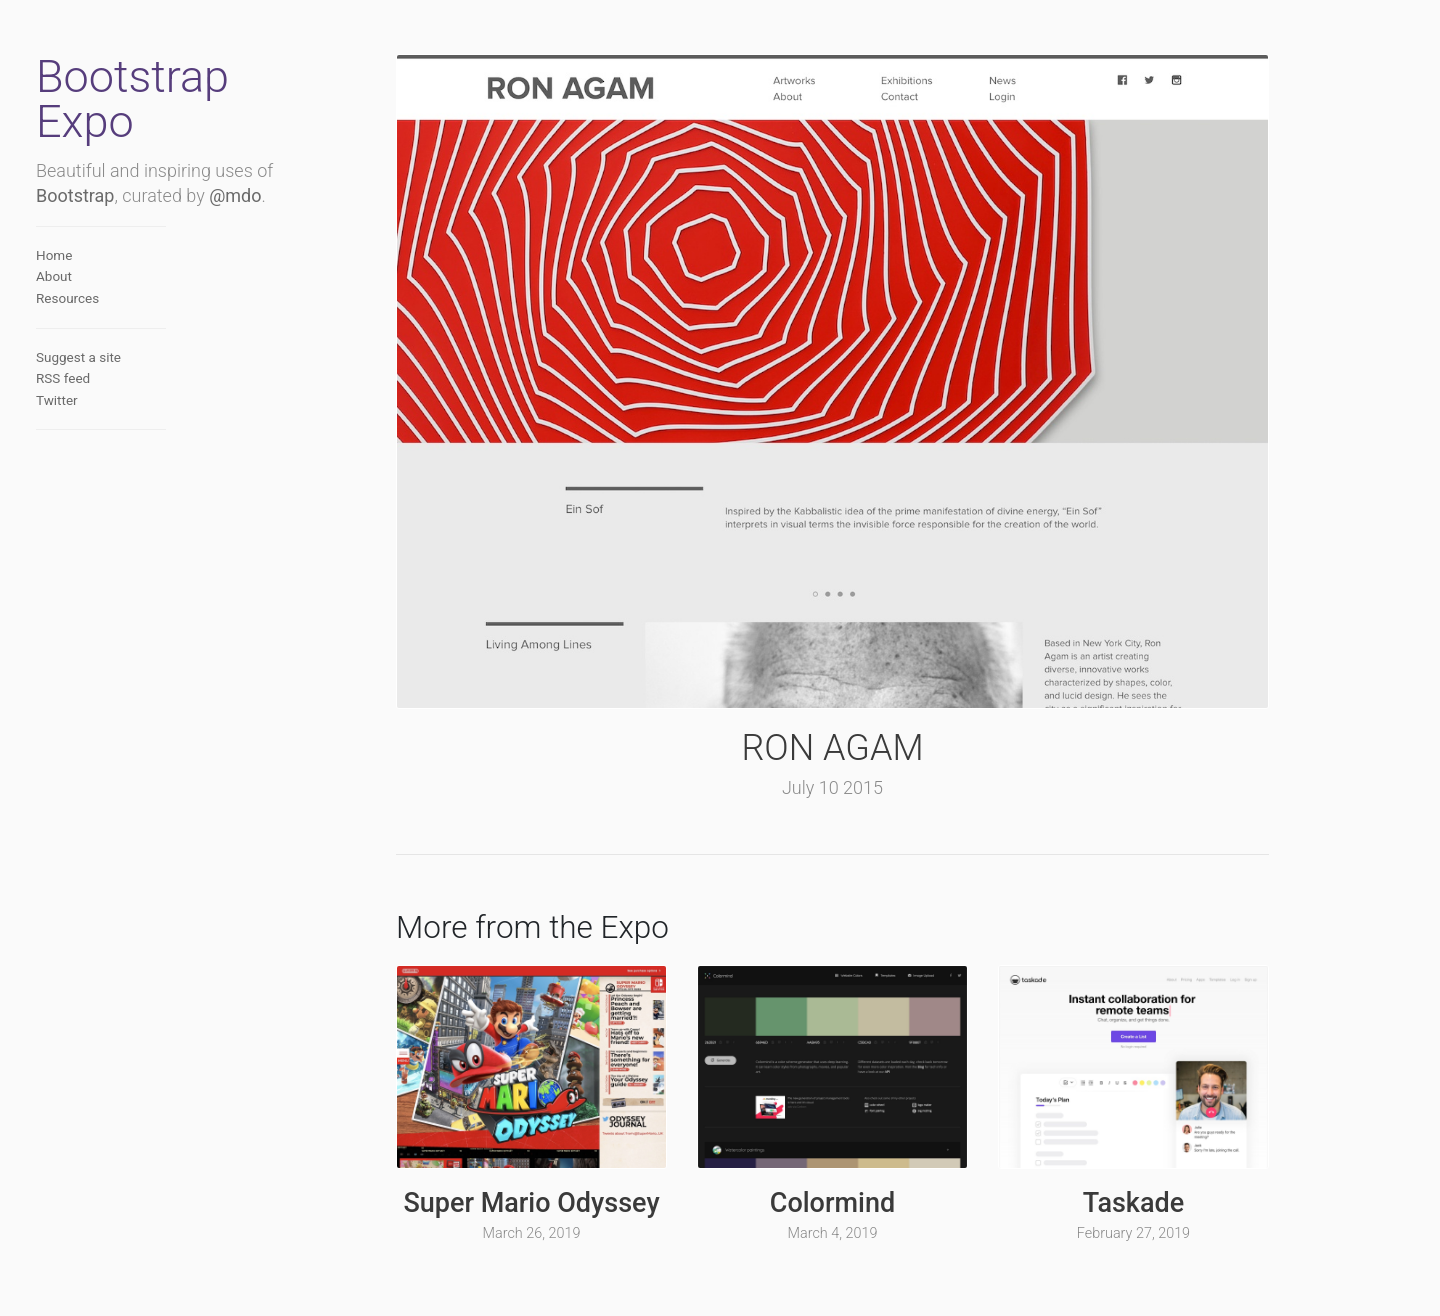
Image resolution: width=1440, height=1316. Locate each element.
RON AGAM (832, 748)
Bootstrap (75, 195)
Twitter (57, 400)
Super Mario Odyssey (531, 1203)
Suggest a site (78, 357)
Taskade (1133, 1203)
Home (54, 255)
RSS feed (63, 378)
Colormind (832, 1203)
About (54, 276)
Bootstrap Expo (132, 99)
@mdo (235, 195)
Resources (67, 298)
